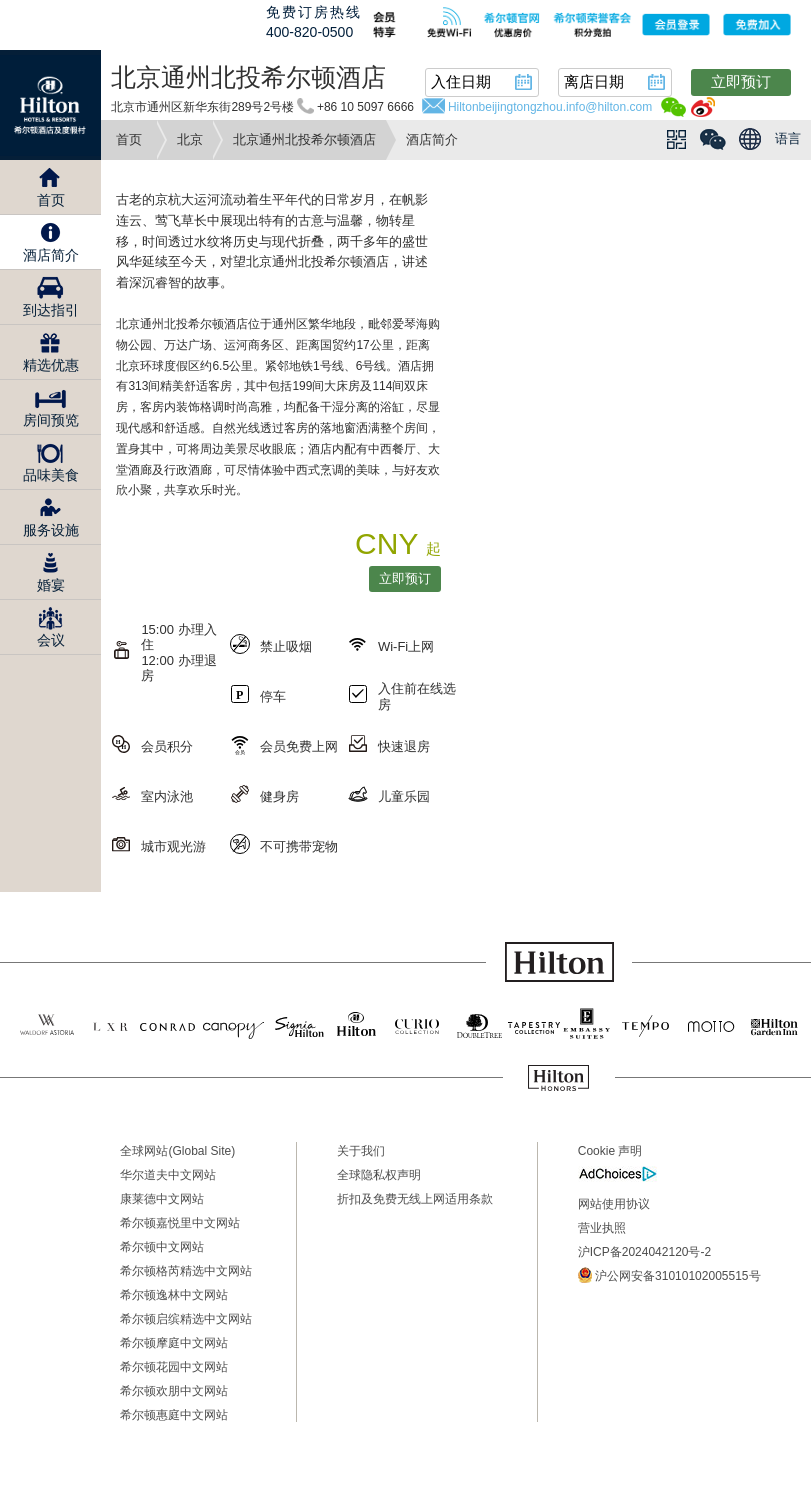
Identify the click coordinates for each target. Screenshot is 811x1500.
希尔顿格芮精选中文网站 (186, 1271)
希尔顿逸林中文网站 (174, 1295)
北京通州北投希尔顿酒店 (304, 139)
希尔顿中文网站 (162, 1247)
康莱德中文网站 (162, 1199)
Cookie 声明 (610, 1151)
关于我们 (361, 1151)
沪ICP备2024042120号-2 (644, 1252)
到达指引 (51, 310)
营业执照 (602, 1228)
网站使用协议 (614, 1204)
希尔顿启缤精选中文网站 (186, 1319)
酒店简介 (51, 255)
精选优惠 (51, 365)
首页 (129, 139)
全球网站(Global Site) (177, 1151)
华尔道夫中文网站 (168, 1175)
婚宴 (51, 585)
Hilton (50, 105)
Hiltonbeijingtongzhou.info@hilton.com (550, 107)
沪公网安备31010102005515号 (669, 1275)
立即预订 (741, 81)
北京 (190, 139)
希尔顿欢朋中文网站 (174, 1391)
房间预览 (51, 420)
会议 (51, 640)
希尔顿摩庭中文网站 (174, 1343)
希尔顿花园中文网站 (174, 1367)
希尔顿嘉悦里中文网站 (180, 1223)
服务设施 (51, 530)
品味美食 (51, 475)
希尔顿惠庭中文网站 (174, 1415)
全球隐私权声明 (379, 1175)
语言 (788, 138)
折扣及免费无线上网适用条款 (415, 1199)
